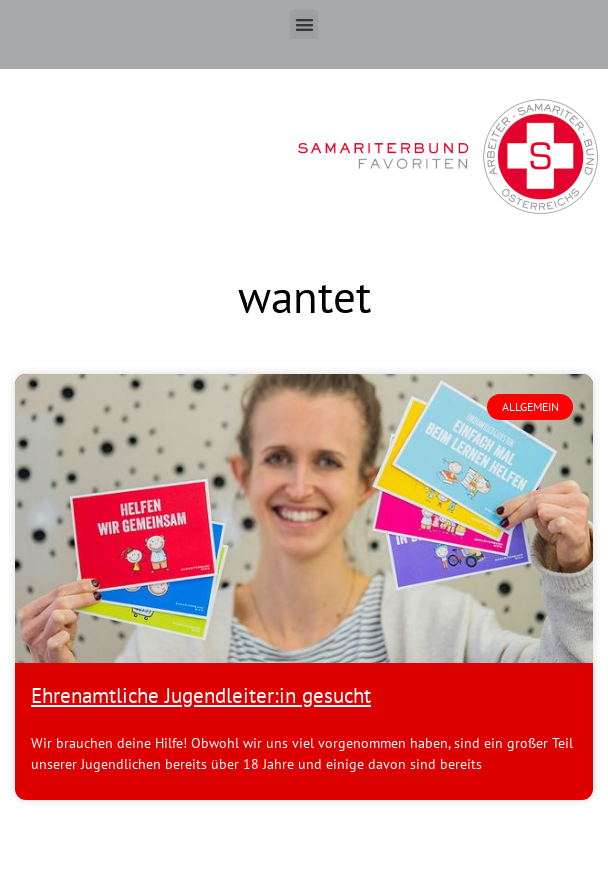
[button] (304, 24)
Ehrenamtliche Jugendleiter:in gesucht (201, 695)
